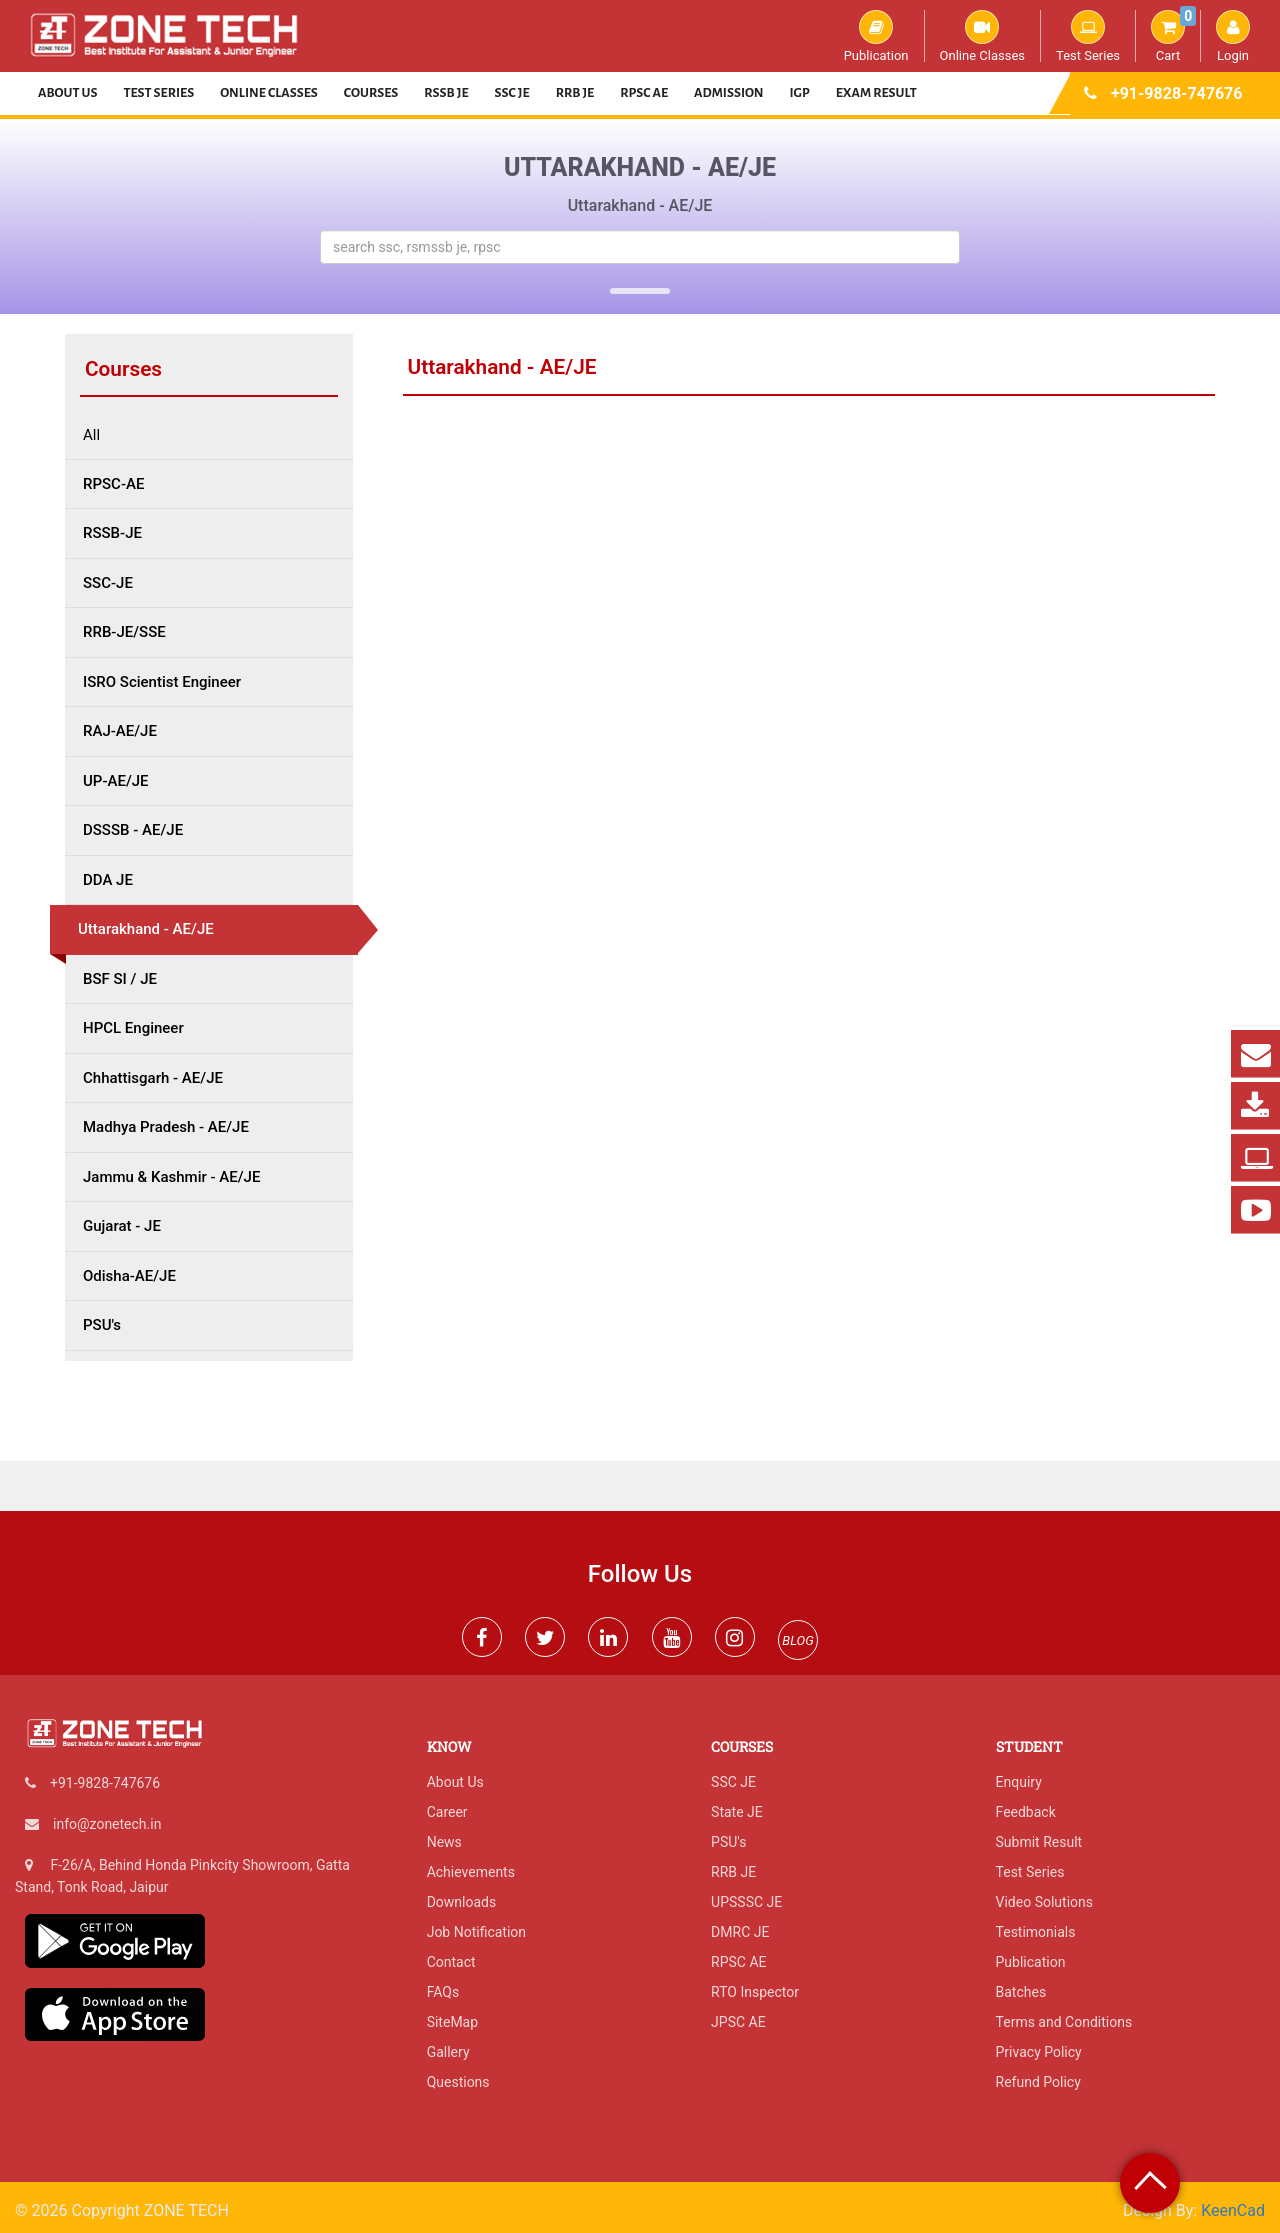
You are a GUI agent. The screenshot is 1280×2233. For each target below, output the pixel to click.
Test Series (1088, 36)
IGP (800, 93)
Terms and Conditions (1064, 2022)
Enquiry (1019, 1782)
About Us (68, 93)
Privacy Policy (1039, 2052)
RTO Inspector (755, 1992)
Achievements (471, 1872)
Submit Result (1039, 1842)
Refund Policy (1038, 2082)
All (91, 435)
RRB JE (575, 93)
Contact (451, 1962)
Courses (371, 93)
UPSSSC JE (746, 1902)
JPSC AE (738, 2022)
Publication (876, 36)
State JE (737, 1812)
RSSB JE (446, 93)
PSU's (728, 1842)
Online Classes (982, 36)
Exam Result (876, 93)
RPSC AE (644, 93)
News (444, 1842)
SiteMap (452, 2022)
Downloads (462, 1902)
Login (1233, 36)
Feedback (1026, 1812)
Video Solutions (1044, 1902)
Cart (1173, 36)
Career (447, 1812)
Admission (728, 93)
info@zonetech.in (107, 1824)
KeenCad (1233, 2210)
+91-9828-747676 (1176, 93)
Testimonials (1036, 1932)
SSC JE (512, 93)
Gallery (448, 2052)
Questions (458, 2082)
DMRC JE (740, 1932)
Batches (1021, 1992)
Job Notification (476, 1932)
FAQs (443, 1992)
